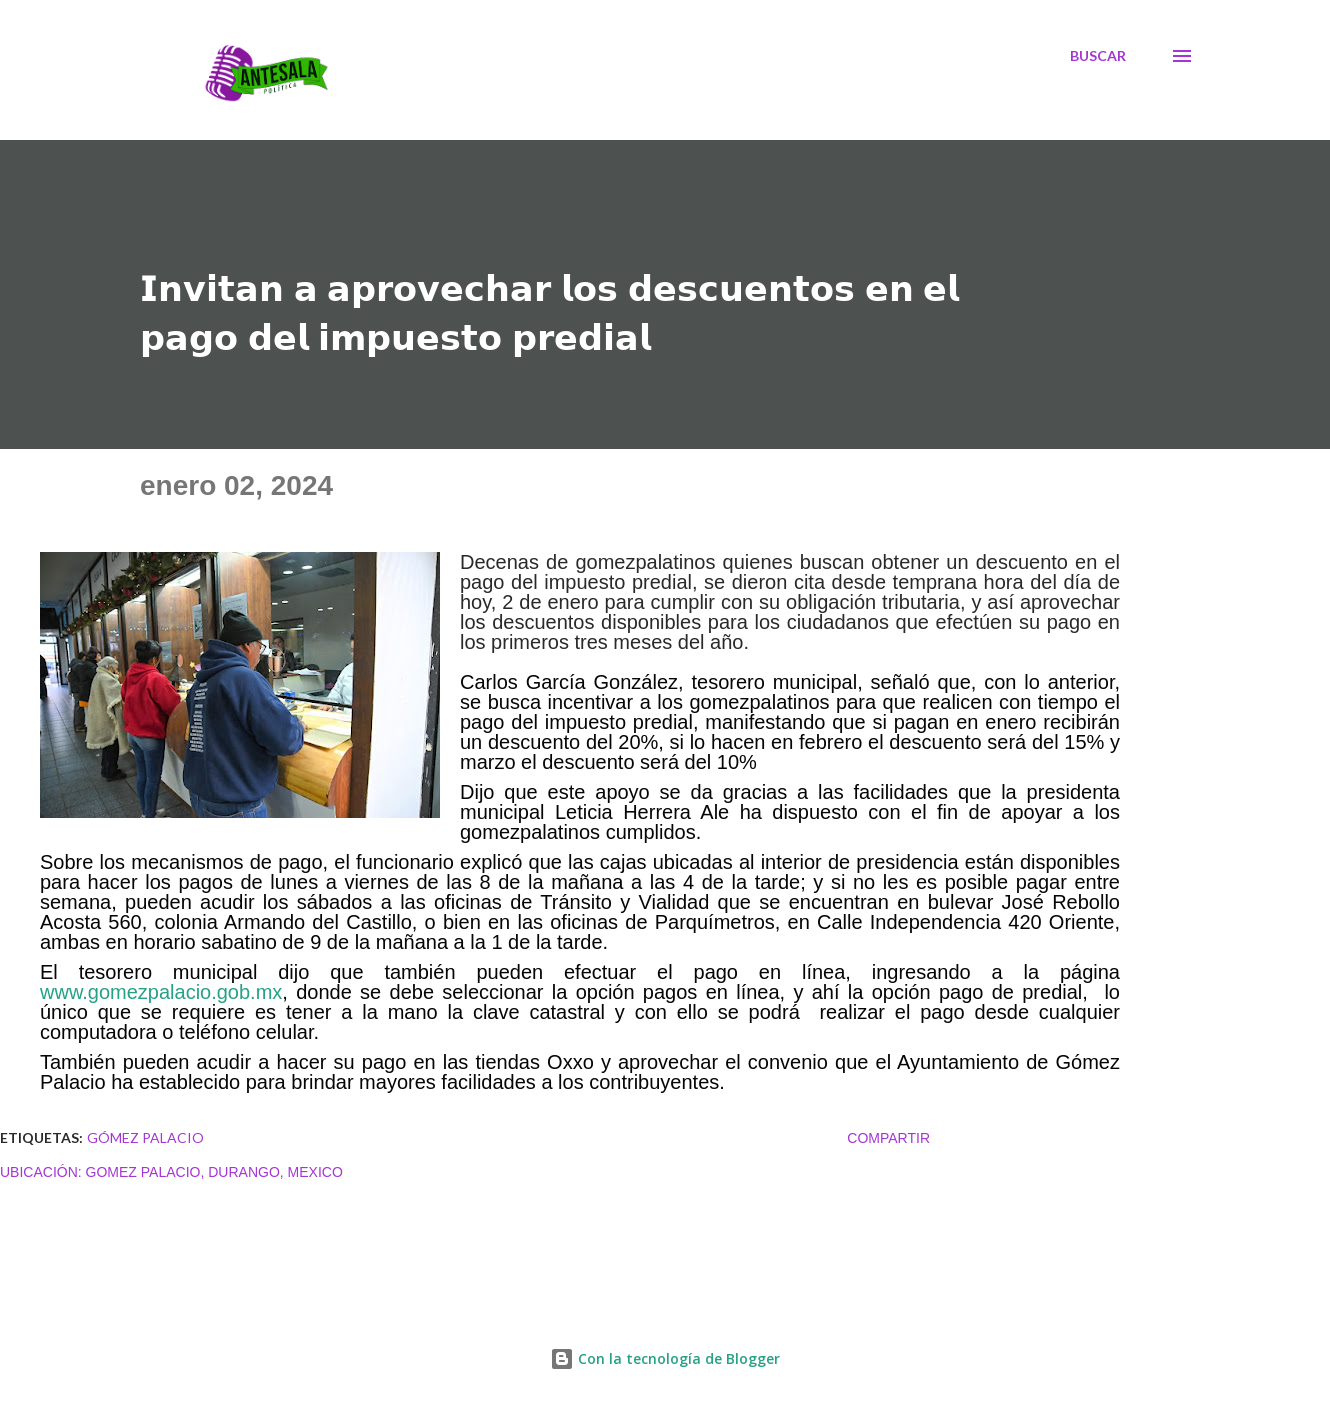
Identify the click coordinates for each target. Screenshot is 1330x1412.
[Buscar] (1098, 56)
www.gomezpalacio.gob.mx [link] (161, 992)
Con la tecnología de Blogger (665, 1358)
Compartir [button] (888, 1138)
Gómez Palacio (145, 1137)
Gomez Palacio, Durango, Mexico (214, 1172)
